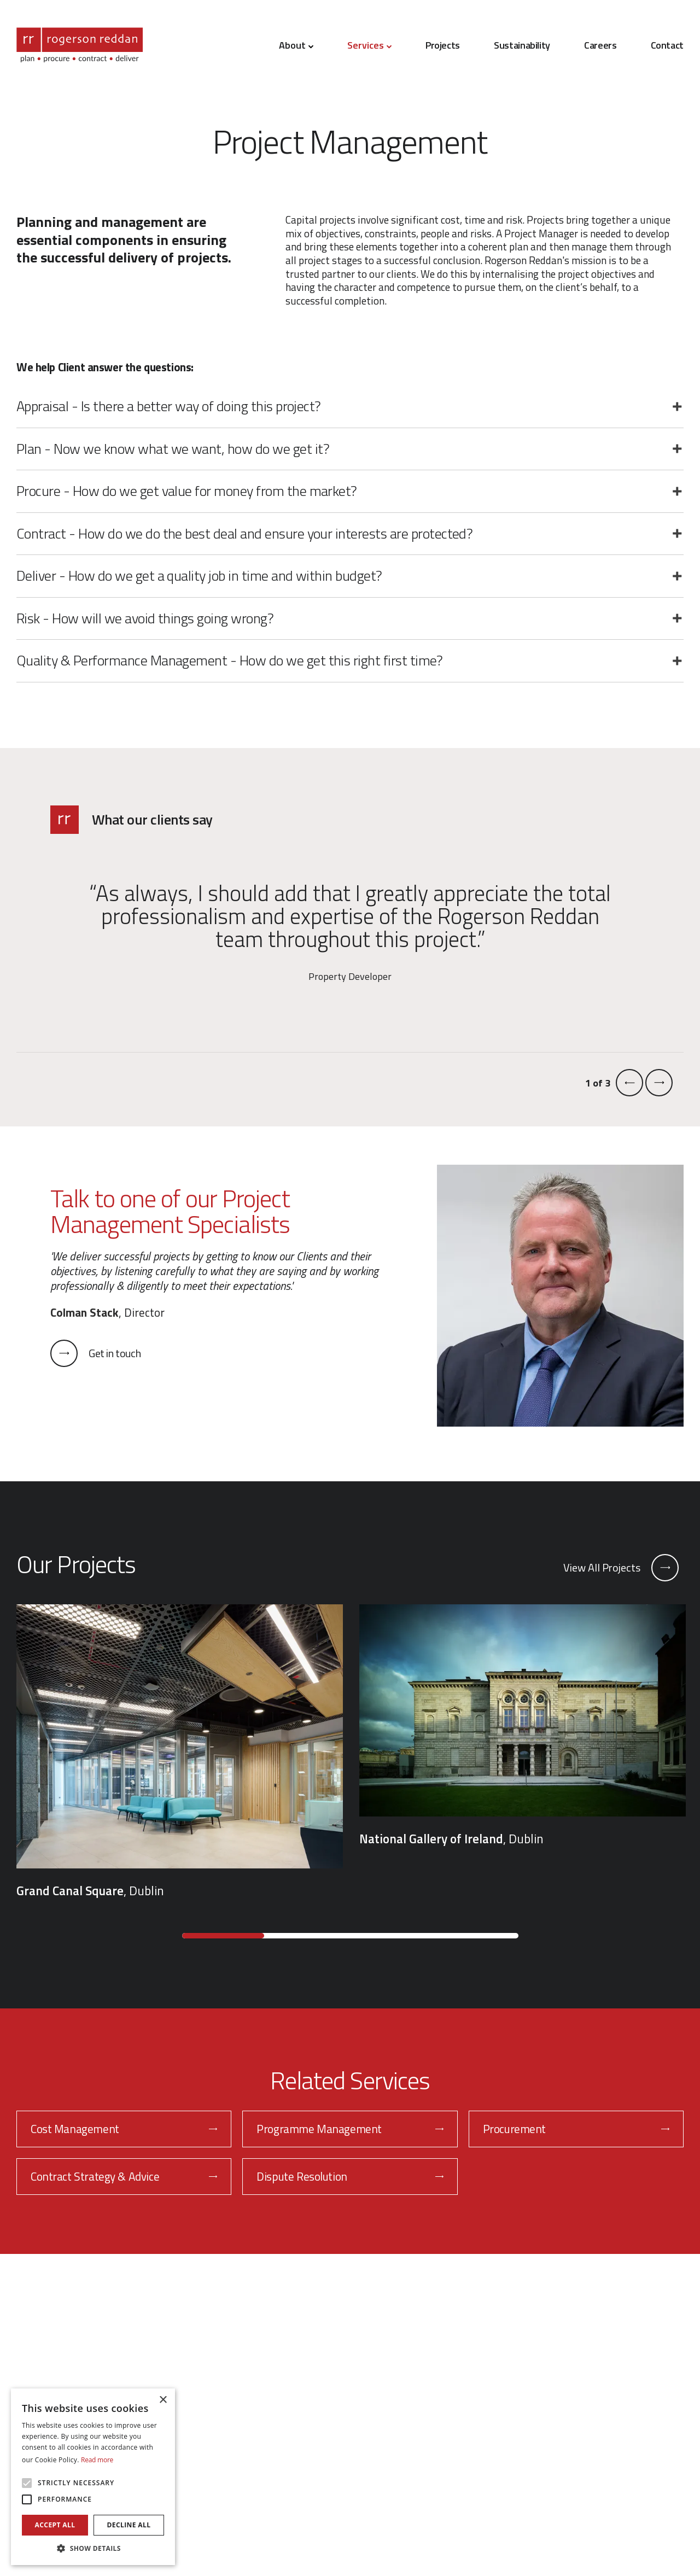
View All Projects (621, 1567)
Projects (442, 45)
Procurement (576, 2128)
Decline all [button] (129, 2525)
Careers (600, 45)
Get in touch (95, 1353)
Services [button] (369, 45)
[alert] (93, 2476)
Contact (667, 45)
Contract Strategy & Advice (124, 2176)
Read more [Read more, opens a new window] (97, 2459)
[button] (93, 2548)
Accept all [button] (55, 2525)
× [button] (163, 2400)
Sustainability (522, 45)
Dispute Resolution (349, 2176)
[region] (350, 1752)
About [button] (296, 45)
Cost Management (124, 2128)
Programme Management (349, 2128)
